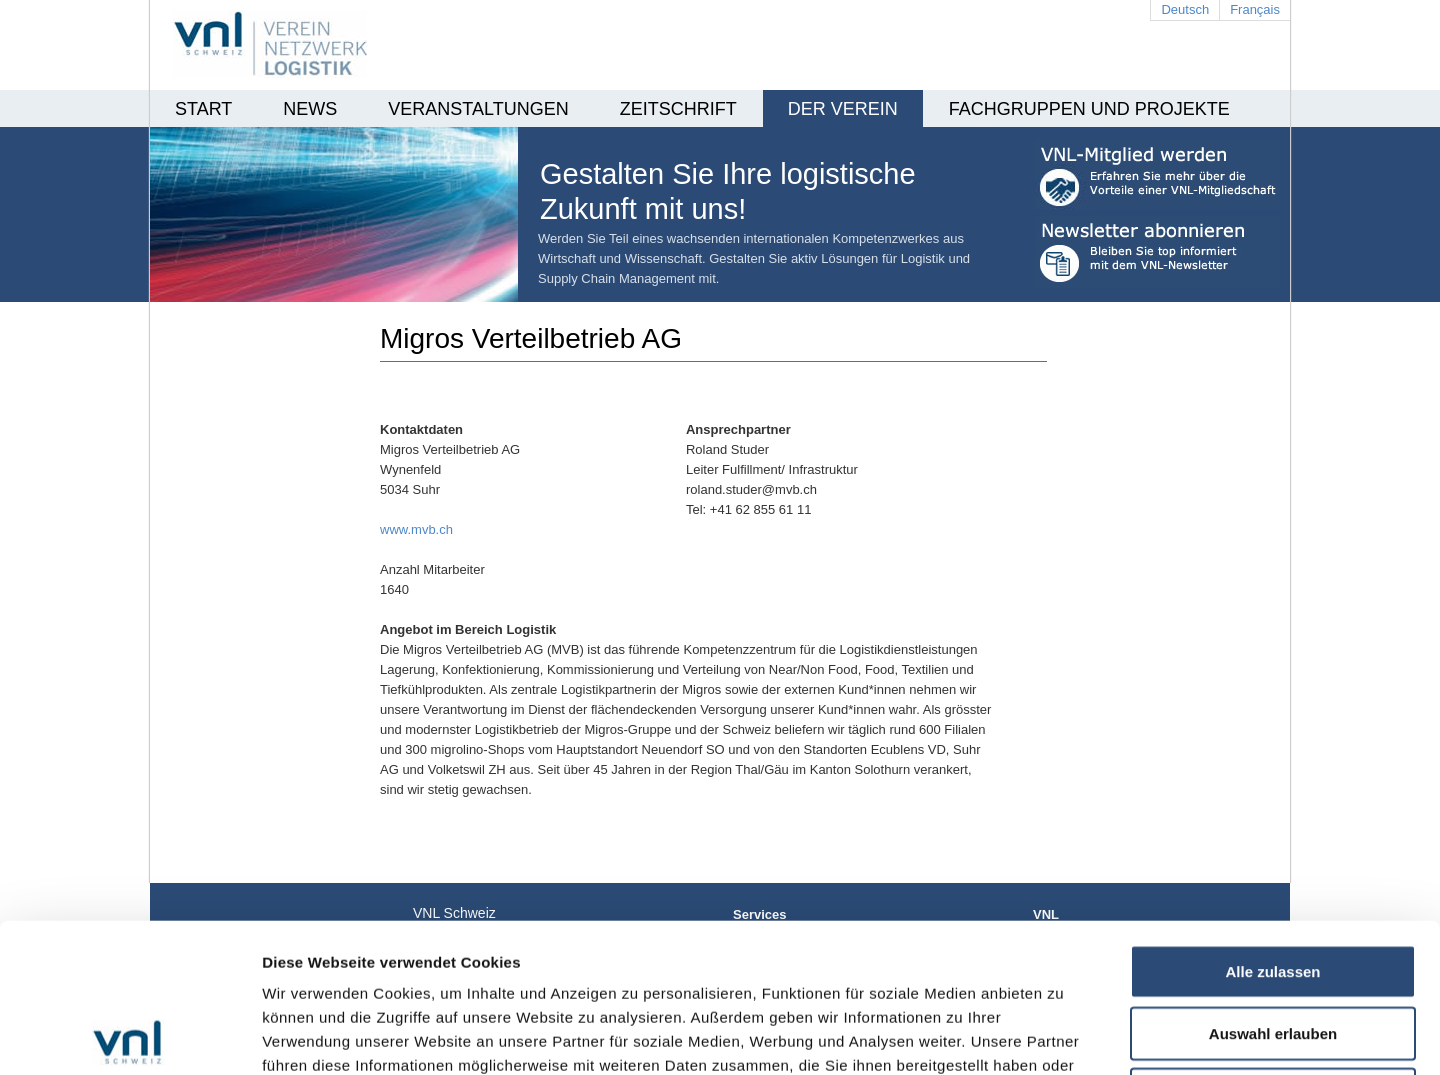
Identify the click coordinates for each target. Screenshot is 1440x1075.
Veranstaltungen (478, 109)
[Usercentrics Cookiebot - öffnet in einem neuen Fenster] (129, 1036)
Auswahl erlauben (1273, 884)
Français (1255, 9)
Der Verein (843, 109)
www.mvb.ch (416, 529)
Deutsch (1185, 9)
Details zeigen (1063, 1035)
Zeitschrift (678, 109)
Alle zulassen (1272, 822)
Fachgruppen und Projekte (1089, 109)
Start (203, 109)
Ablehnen (1273, 945)
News (310, 109)
